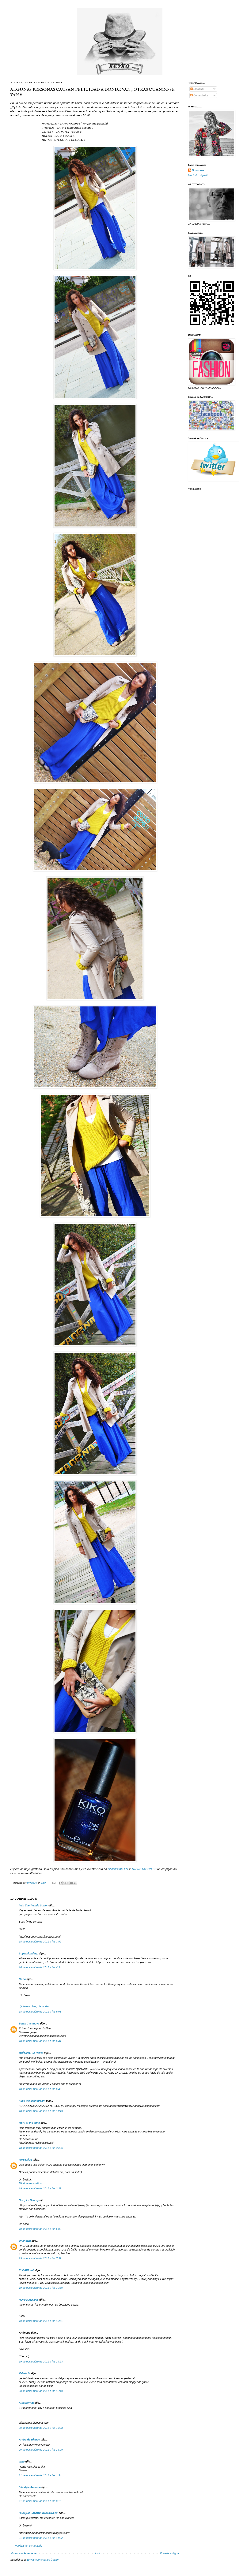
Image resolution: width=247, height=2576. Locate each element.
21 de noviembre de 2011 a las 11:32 (41, 2537)
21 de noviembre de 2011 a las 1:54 (40, 2475)
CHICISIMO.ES (118, 1869)
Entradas (197, 88)
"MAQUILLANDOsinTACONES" (38, 2513)
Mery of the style (29, 2122)
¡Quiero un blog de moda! (34, 2006)
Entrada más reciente (23, 2553)
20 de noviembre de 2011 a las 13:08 (41, 2427)
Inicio (98, 2553)
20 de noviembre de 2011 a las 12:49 (41, 2390)
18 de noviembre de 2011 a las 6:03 (40, 2011)
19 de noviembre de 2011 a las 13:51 (41, 2320)
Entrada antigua (169, 2553)
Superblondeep (28, 1953)
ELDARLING (26, 2270)
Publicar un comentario (28, 2545)
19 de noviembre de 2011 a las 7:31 (40, 2258)
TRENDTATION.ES (144, 1869)
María (22, 1979)
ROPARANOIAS (29, 2299)
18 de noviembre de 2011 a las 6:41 (40, 2041)
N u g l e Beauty (29, 2200)
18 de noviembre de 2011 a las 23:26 (41, 2147)
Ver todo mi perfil (198, 175)
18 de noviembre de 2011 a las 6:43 (40, 2089)
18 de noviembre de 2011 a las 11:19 (41, 2111)
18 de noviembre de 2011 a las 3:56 (40, 1941)
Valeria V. (24, 2373)
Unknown (25, 2240)
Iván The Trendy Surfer (33, 1905)
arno (22, 2461)
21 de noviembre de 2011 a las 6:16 (40, 2501)
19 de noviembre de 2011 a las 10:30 (41, 2287)
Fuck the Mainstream (32, 2100)
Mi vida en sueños (30, 2183)
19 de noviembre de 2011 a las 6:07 (40, 2228)
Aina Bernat (26, 2402)
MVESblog (25, 2159)
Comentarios (199, 95)
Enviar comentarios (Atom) (43, 2559)
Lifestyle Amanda (30, 2487)
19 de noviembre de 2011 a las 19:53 (41, 2361)
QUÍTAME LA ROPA (31, 2052)
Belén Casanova (29, 2023)
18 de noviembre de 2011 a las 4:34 (40, 1967)
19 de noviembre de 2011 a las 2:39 (40, 2188)
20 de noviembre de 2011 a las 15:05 (41, 2449)
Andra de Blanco (29, 2439)
